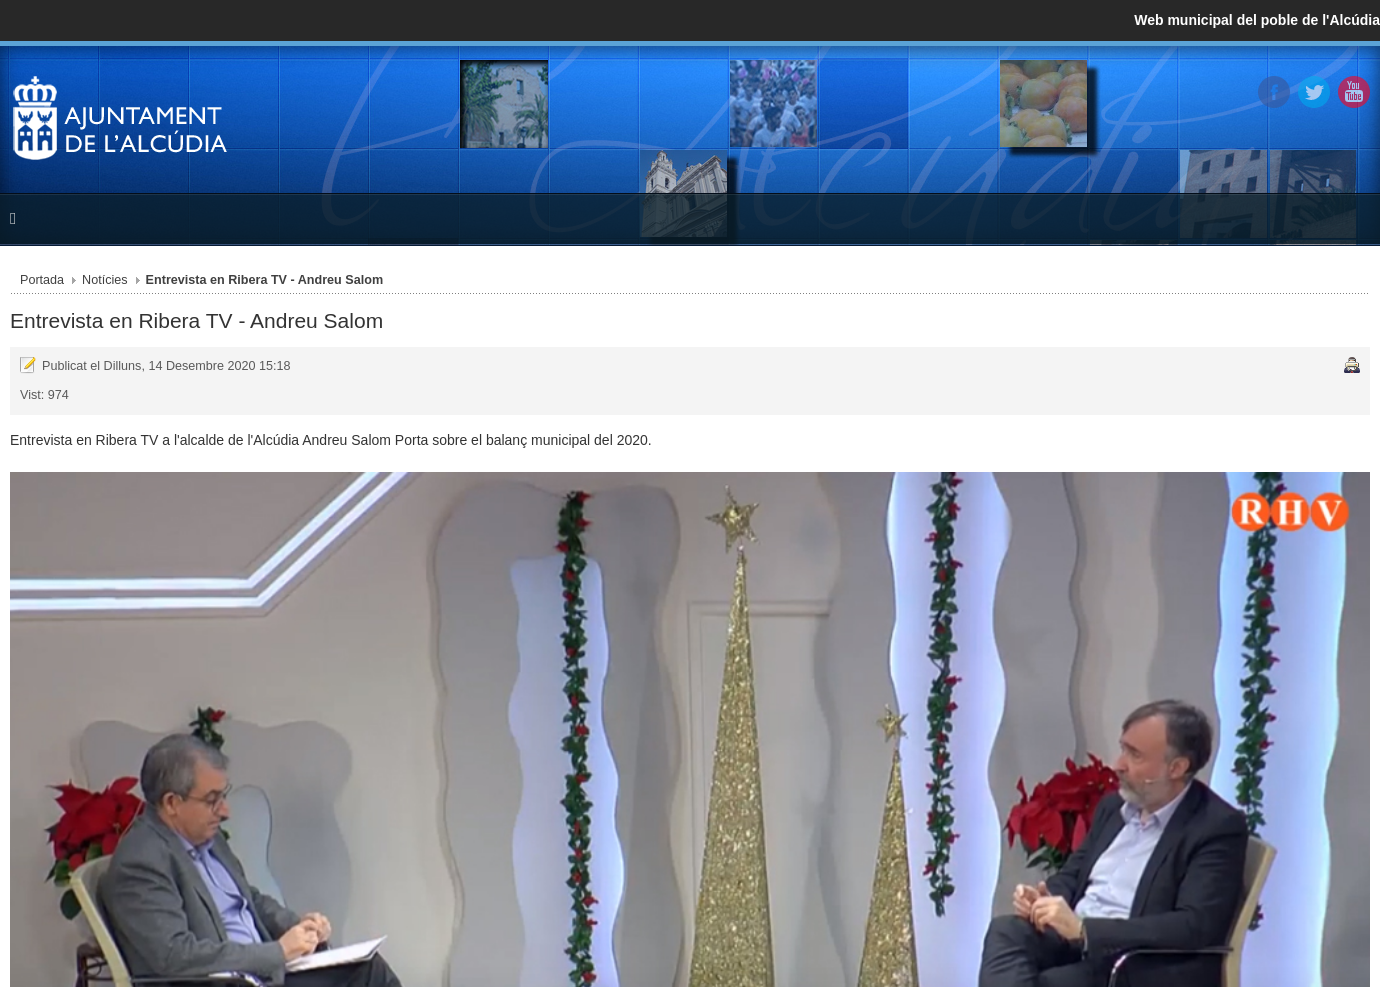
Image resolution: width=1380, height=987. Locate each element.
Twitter (1314, 92)
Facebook (1274, 92)
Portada (42, 280)
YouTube (1354, 92)
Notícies (105, 280)
